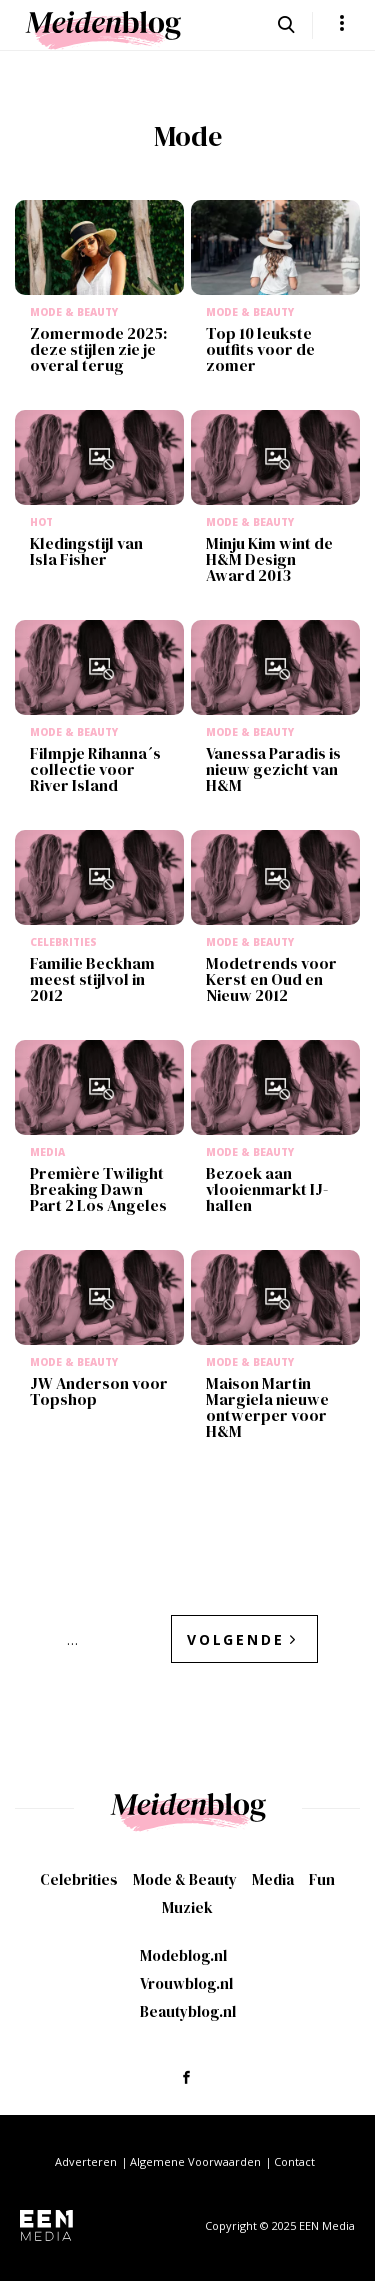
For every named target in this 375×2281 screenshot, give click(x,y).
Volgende (235, 1639)
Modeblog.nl (183, 1955)
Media (273, 1879)
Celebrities (79, 1879)
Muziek (187, 1907)
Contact (294, 2161)
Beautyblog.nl (188, 2011)
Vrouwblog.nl (186, 1983)
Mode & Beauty (185, 1879)
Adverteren (86, 2161)
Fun (322, 1879)
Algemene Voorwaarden (195, 2161)
